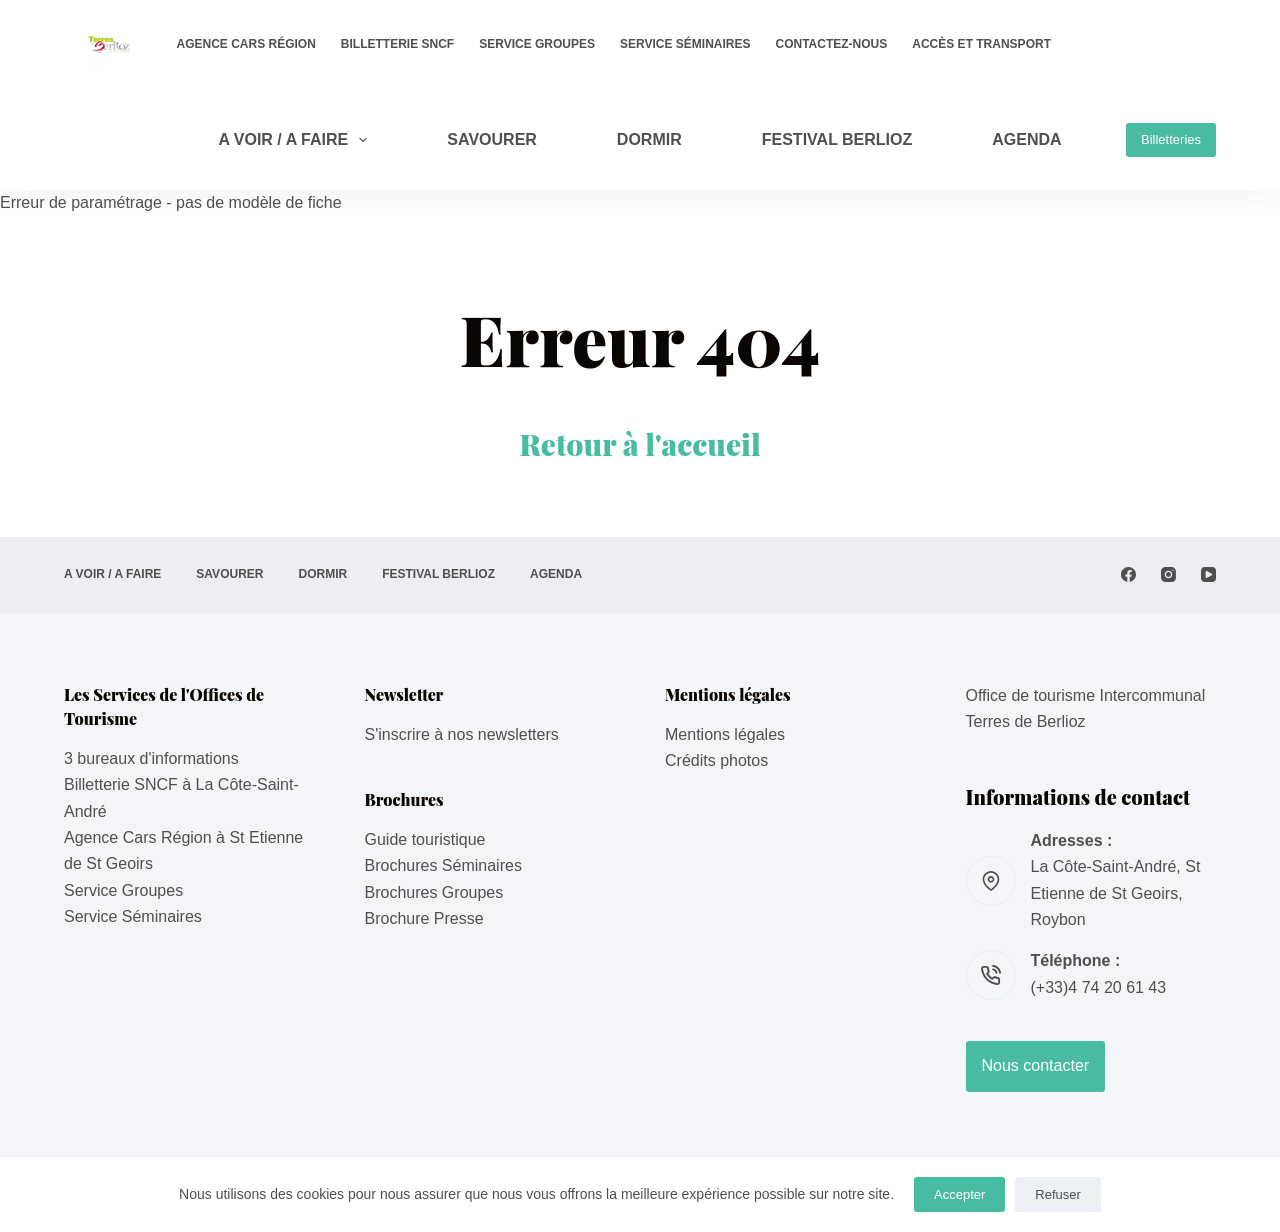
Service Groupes (537, 44)
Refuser (1058, 1194)
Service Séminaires (685, 44)
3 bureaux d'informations (151, 758)
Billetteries (1171, 139)
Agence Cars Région (246, 44)
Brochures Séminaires (443, 865)
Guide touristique (425, 839)
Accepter (959, 1194)
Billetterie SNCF (397, 44)
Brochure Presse (424, 918)
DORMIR (649, 139)
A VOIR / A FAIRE (296, 140)
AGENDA (1026, 139)
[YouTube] (1208, 574)
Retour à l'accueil (640, 444)
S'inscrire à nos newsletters (462, 734)
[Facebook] (1128, 574)
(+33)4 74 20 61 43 (1099, 987)
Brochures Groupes (434, 892)
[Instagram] (1168, 574)
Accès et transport (981, 44)
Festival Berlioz (837, 139)
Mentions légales (725, 734)
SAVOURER (492, 139)
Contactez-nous (832, 44)
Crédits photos (716, 760)
